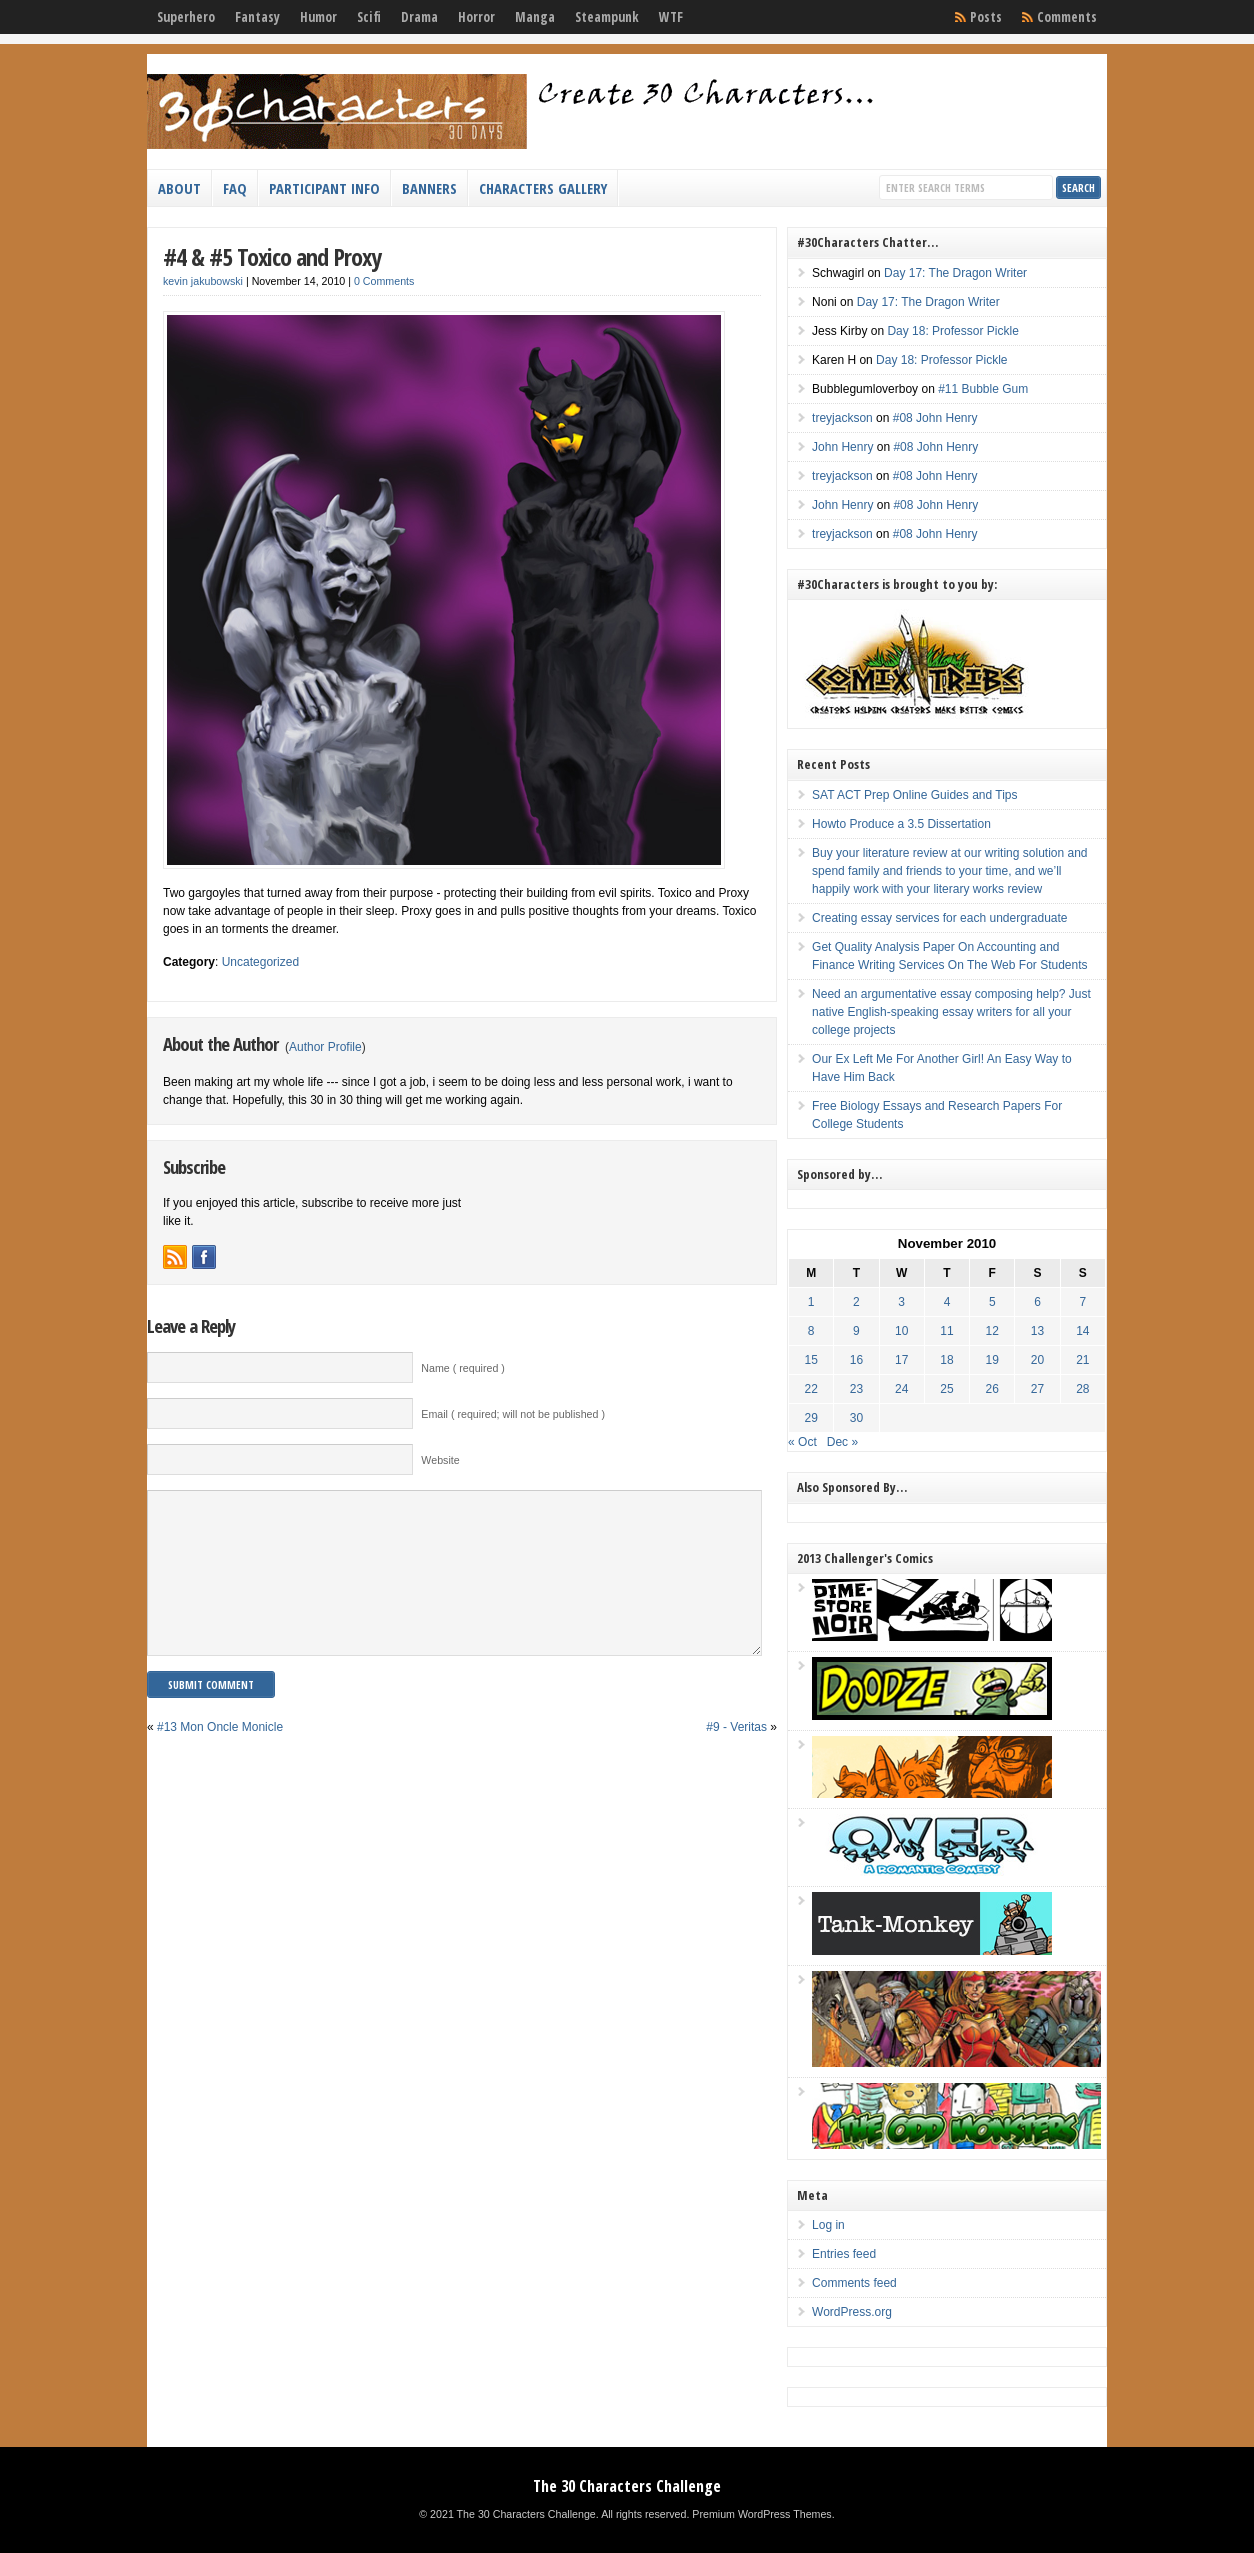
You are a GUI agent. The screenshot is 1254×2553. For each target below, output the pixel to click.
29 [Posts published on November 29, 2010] (811, 1418)
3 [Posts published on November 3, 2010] (901, 1302)
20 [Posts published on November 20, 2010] (1037, 1360)
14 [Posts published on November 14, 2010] (1082, 1331)
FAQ (235, 188)
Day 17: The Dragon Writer (955, 273)
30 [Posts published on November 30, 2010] (856, 1418)
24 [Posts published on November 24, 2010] (901, 1389)
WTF (671, 17)
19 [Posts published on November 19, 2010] (992, 1360)
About (179, 188)
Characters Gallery (543, 188)
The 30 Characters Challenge (627, 2486)
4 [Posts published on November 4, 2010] (947, 1302)
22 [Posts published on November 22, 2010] (811, 1389)
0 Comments (384, 281)
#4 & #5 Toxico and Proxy (272, 256)
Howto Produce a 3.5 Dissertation (901, 824)
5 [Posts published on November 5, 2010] (992, 1302)
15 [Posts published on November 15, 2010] (811, 1360)
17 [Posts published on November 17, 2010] (901, 1360)
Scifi (369, 17)
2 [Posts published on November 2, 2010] (856, 1302)
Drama (419, 17)
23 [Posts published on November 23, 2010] (856, 1389)
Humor (318, 17)
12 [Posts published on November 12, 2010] (992, 1331)
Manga (535, 17)
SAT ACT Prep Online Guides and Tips (914, 795)
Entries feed (844, 2254)
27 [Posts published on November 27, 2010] (1037, 1389)
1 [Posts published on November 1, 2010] (811, 1302)
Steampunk (607, 17)
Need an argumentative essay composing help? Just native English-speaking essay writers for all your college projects (951, 1012)
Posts (986, 17)
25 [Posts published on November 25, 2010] (946, 1389)
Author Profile (325, 1047)
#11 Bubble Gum (983, 389)
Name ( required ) (463, 1368)
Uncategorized (260, 962)
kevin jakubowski (203, 281)
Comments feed (854, 2283)
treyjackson (842, 418)
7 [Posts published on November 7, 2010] (1082, 1302)
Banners (429, 188)
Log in (828, 2225)
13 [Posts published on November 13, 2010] (1037, 1331)
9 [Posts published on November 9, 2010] (856, 1331)
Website (440, 1460)
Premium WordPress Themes (761, 2514)
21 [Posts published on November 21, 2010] (1082, 1360)
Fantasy (257, 17)
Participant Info (324, 188)
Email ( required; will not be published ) (513, 1414)
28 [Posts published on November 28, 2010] (1082, 1389)
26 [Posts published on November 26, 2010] (992, 1389)
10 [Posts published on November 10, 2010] (901, 1331)
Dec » (842, 1442)
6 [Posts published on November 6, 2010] (1037, 1302)
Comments (1067, 17)
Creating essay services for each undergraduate (939, 918)
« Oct (802, 1442)
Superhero (186, 17)
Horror (476, 17)
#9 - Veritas (736, 1757)
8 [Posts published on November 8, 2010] (811, 1331)
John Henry (842, 447)
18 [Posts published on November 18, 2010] (946, 1360)
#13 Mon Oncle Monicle (220, 1757)
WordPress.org (852, 2312)
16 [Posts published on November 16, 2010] (856, 1360)
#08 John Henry (935, 418)
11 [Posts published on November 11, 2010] (946, 1331)
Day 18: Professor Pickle (952, 331)
